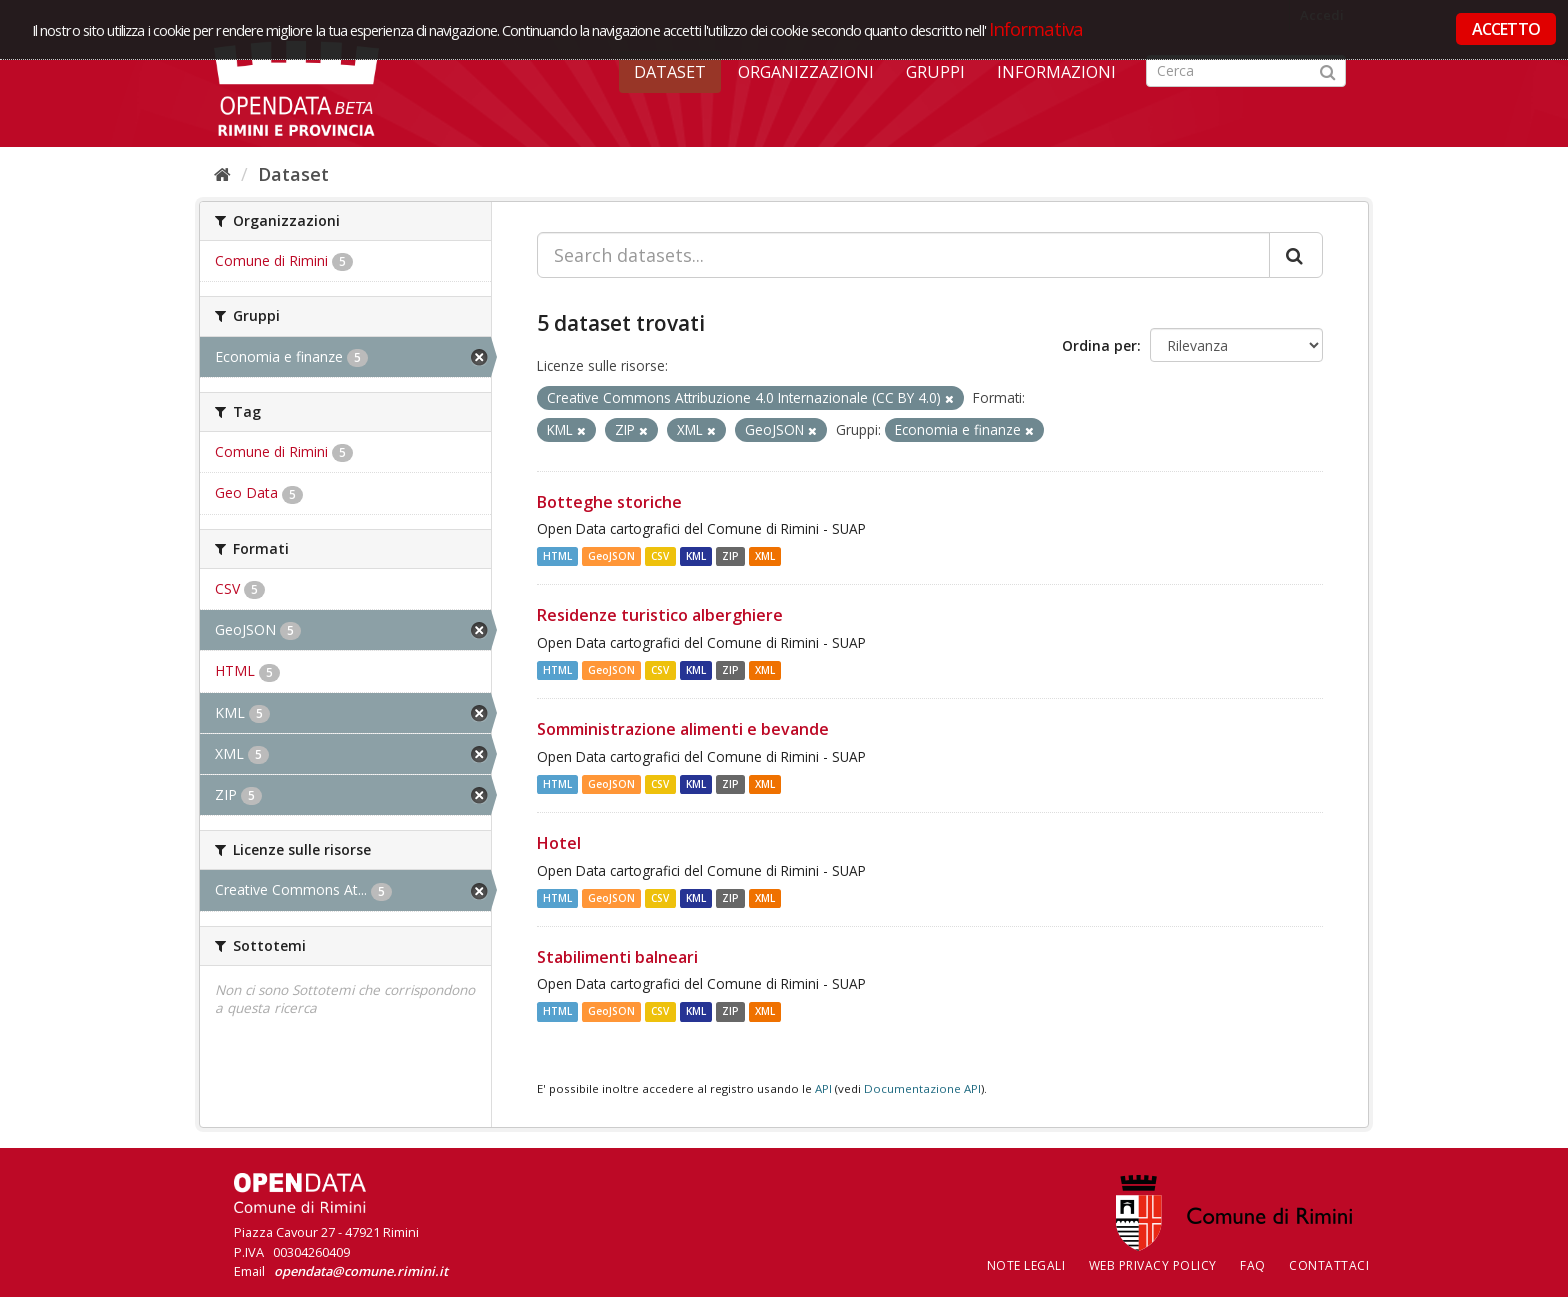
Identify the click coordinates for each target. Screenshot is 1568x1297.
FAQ (1253, 1265)
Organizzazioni (806, 72)
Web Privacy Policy (1153, 1265)
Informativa (1036, 28)
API (823, 1088)
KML (696, 556)
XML (765, 556)
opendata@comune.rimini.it (361, 1271)
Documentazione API (922, 1088)
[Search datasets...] (903, 255)
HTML (557, 556)
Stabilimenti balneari (617, 957)
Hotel (559, 843)
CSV (660, 556)
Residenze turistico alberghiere (660, 615)
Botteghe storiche (609, 502)
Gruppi (935, 72)
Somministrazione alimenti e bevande (683, 729)
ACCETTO (1506, 29)
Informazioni (1056, 72)
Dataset (670, 72)
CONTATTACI (1329, 1265)
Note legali (1026, 1265)
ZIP (730, 556)
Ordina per (1099, 345)
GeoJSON (611, 556)
